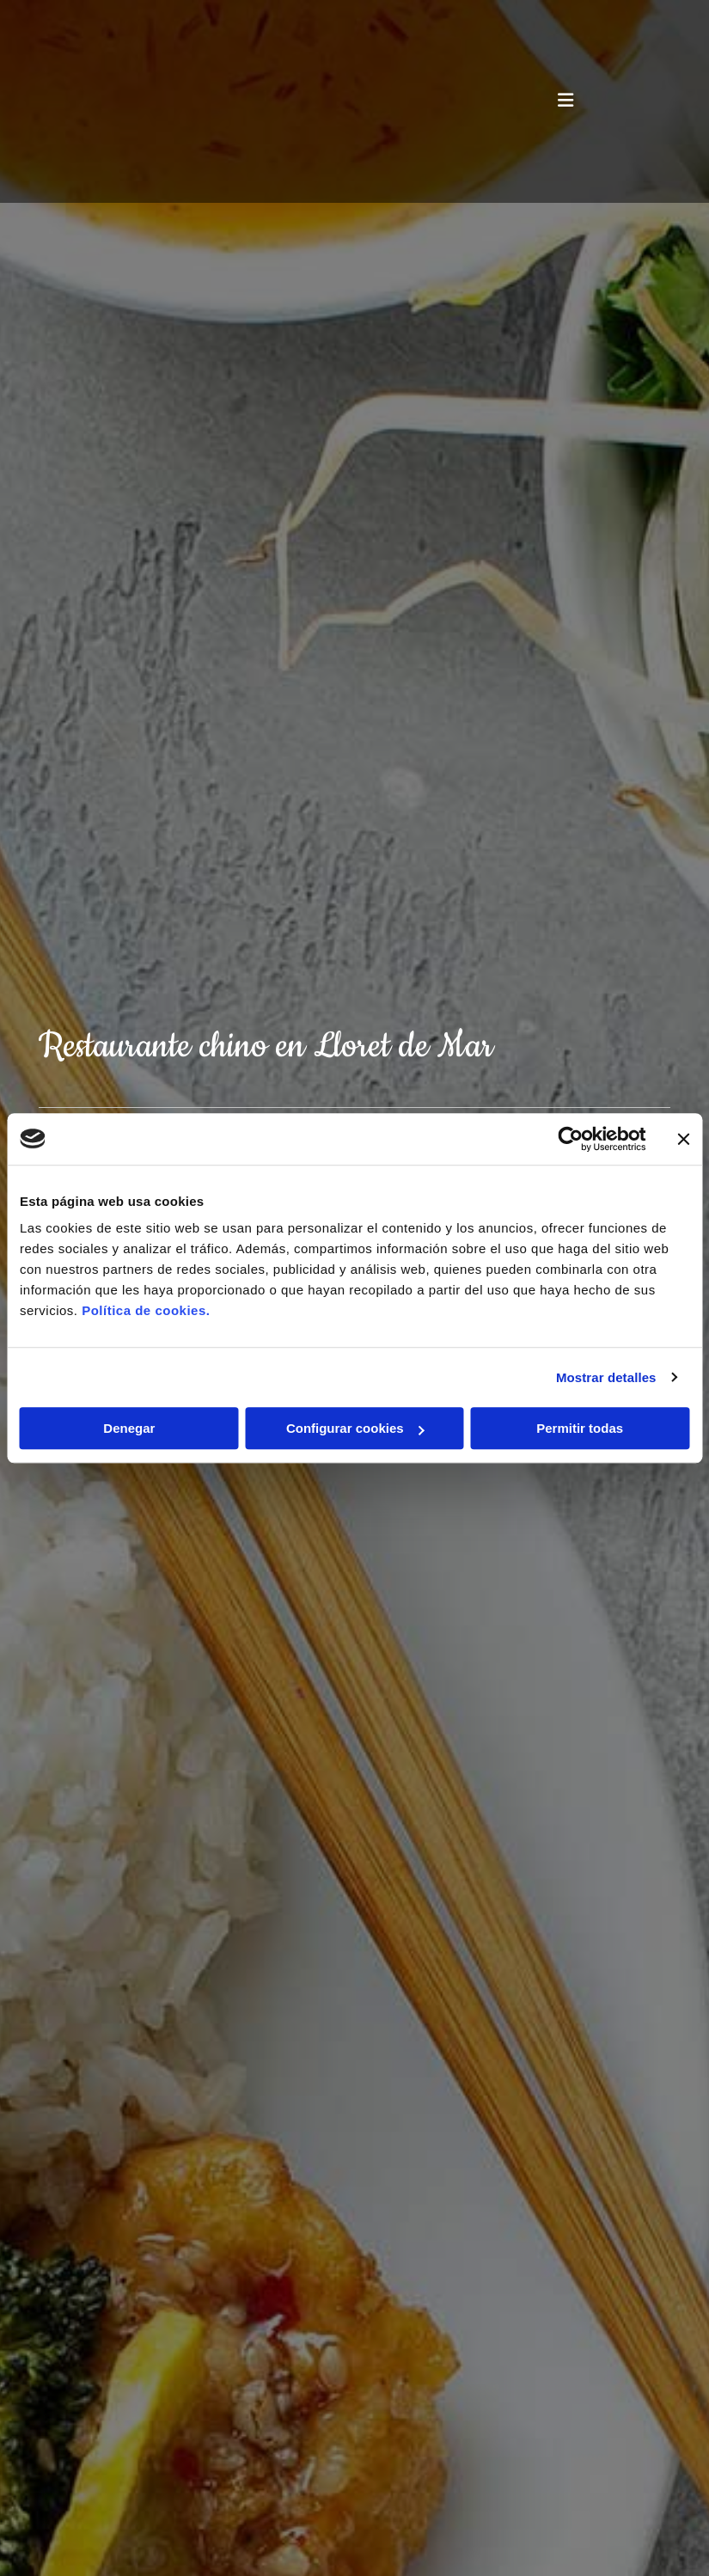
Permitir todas (579, 1428)
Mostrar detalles (606, 1377)
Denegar (129, 1428)
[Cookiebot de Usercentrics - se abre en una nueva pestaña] (570, 1139)
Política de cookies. (146, 1310)
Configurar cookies (355, 1428)
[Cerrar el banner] (683, 1139)
